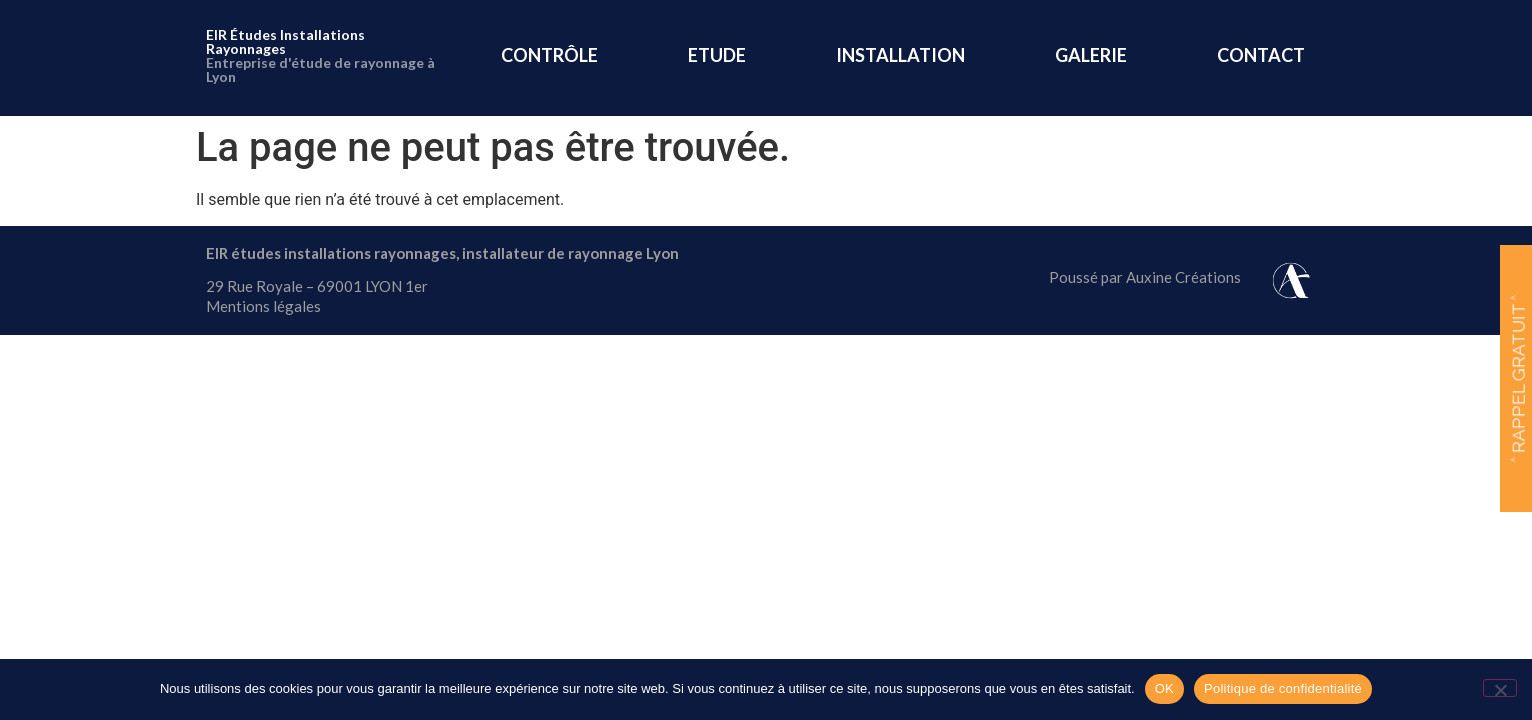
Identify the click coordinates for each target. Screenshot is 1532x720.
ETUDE (717, 55)
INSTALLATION (900, 55)
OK (1164, 688)
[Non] (1500, 688)
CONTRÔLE (549, 55)
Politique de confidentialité (1283, 688)
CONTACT (1261, 55)
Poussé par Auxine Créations (1145, 277)
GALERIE (1091, 55)
